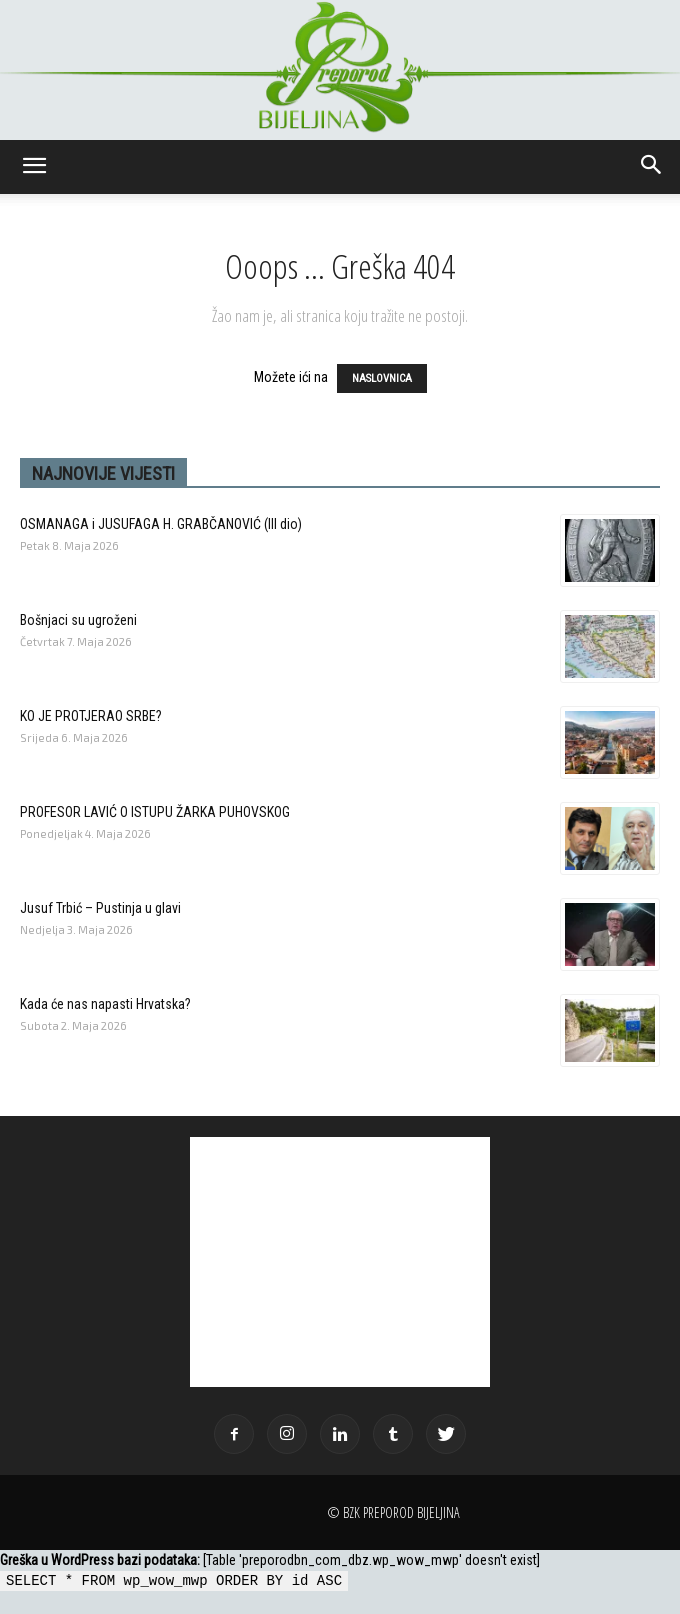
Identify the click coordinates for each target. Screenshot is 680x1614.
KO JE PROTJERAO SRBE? (91, 716)
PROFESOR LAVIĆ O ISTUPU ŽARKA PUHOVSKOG (155, 812)
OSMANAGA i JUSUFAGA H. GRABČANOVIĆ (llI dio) (161, 524)
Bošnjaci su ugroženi (78, 620)
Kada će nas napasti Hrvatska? (105, 1004)
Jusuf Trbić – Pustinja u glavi (100, 908)
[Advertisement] (340, 1262)
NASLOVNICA (382, 378)
